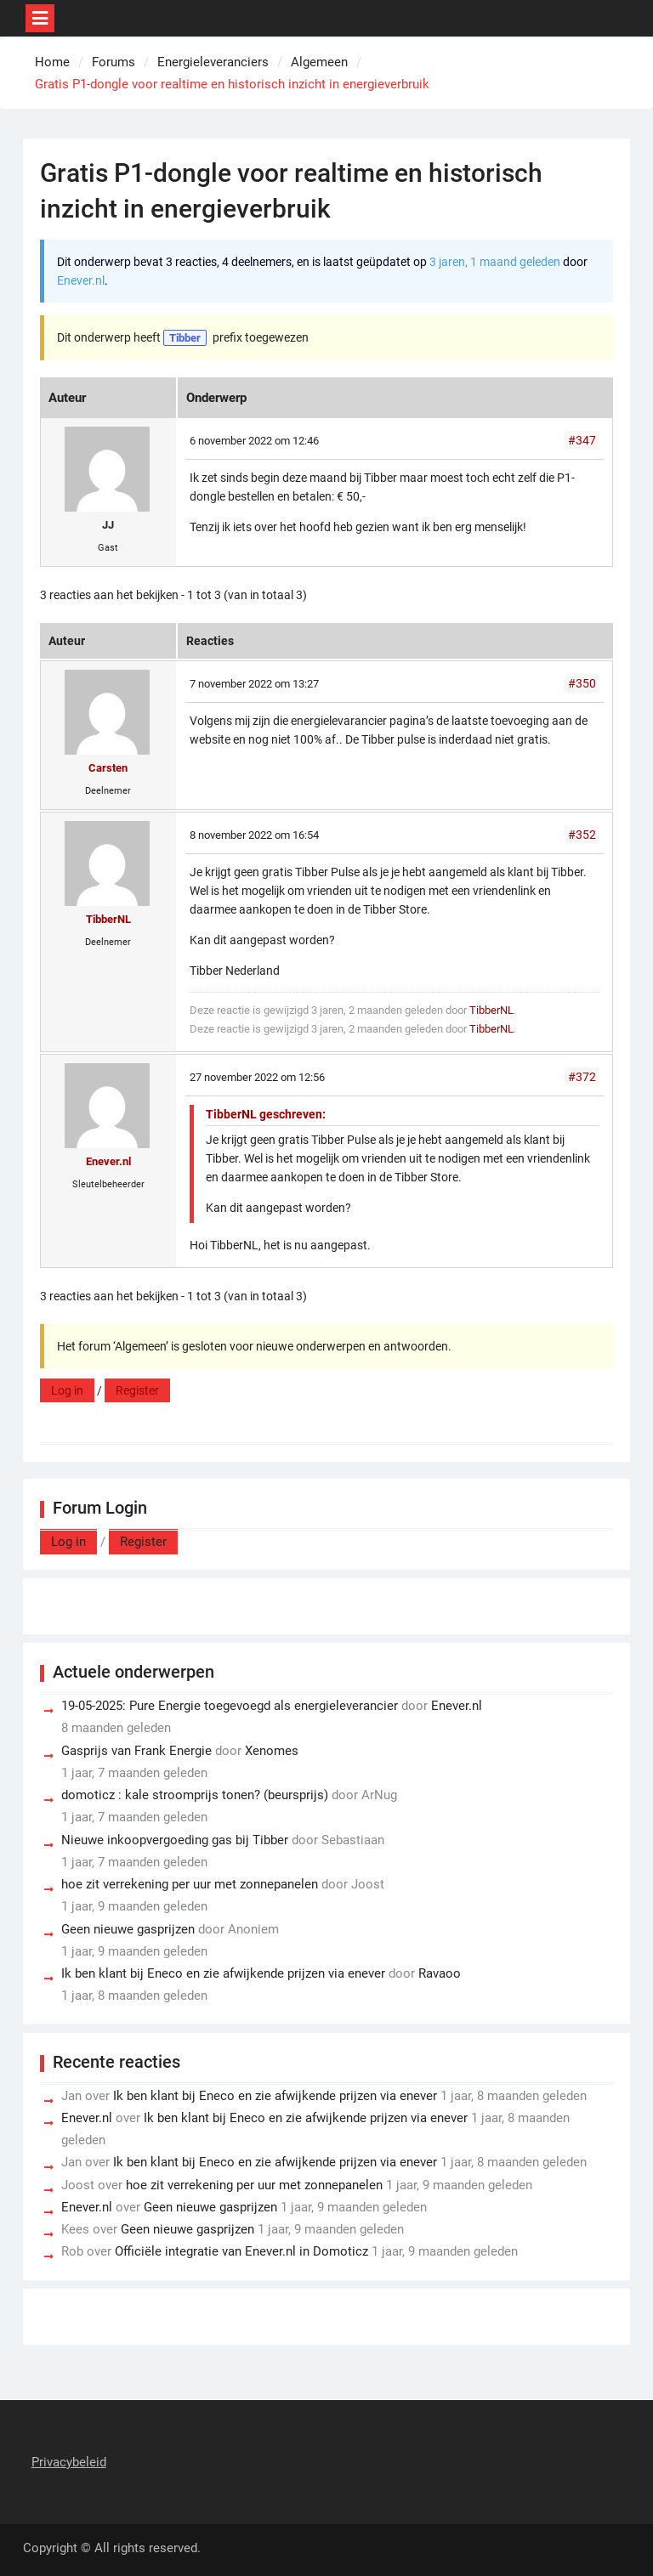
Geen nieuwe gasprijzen (128, 1929)
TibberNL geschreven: (266, 1114)
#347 (582, 440)
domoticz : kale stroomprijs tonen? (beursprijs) (194, 1795)
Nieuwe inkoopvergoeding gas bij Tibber (174, 1840)
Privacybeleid (68, 2462)
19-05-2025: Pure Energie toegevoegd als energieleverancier (229, 1705)
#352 (582, 834)
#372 (582, 1077)
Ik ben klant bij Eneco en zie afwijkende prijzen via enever (223, 1973)
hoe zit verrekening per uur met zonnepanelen (189, 1884)
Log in (67, 1390)
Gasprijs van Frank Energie (136, 1750)
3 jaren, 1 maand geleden (494, 262)
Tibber (185, 337)
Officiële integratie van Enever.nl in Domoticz (241, 2251)
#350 (582, 683)
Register (137, 1390)
